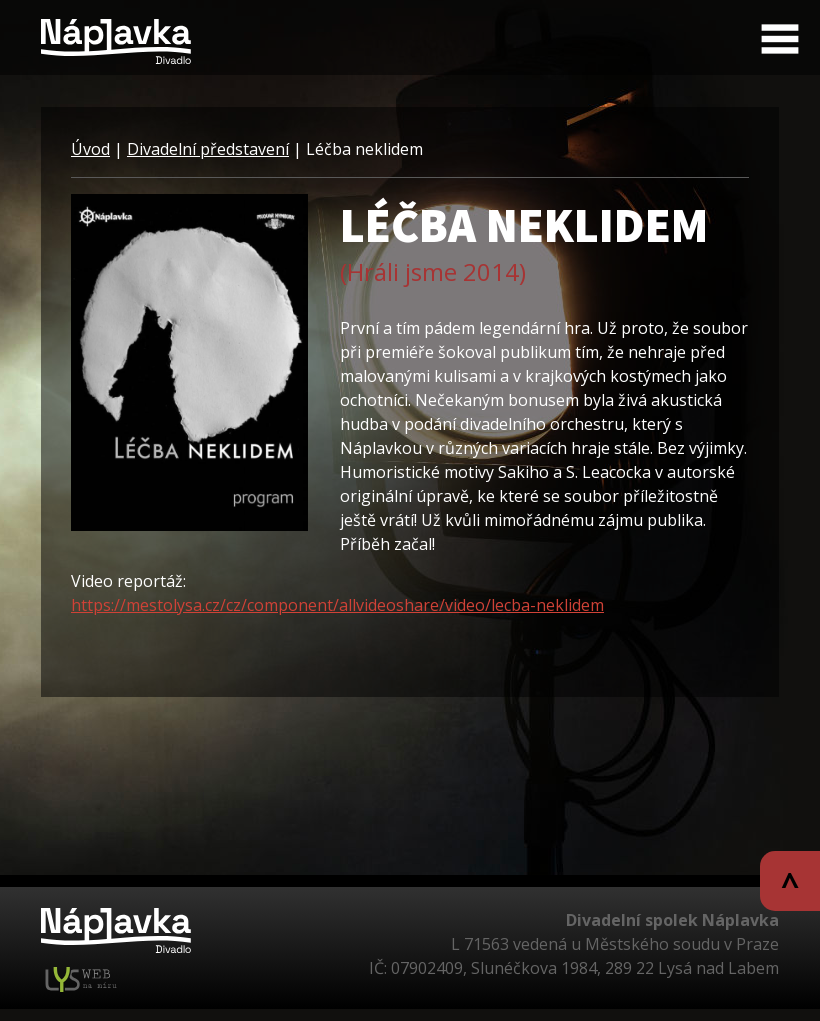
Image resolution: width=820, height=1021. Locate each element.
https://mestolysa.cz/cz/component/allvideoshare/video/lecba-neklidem (337, 605)
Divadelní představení (208, 149)
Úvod (90, 149)
